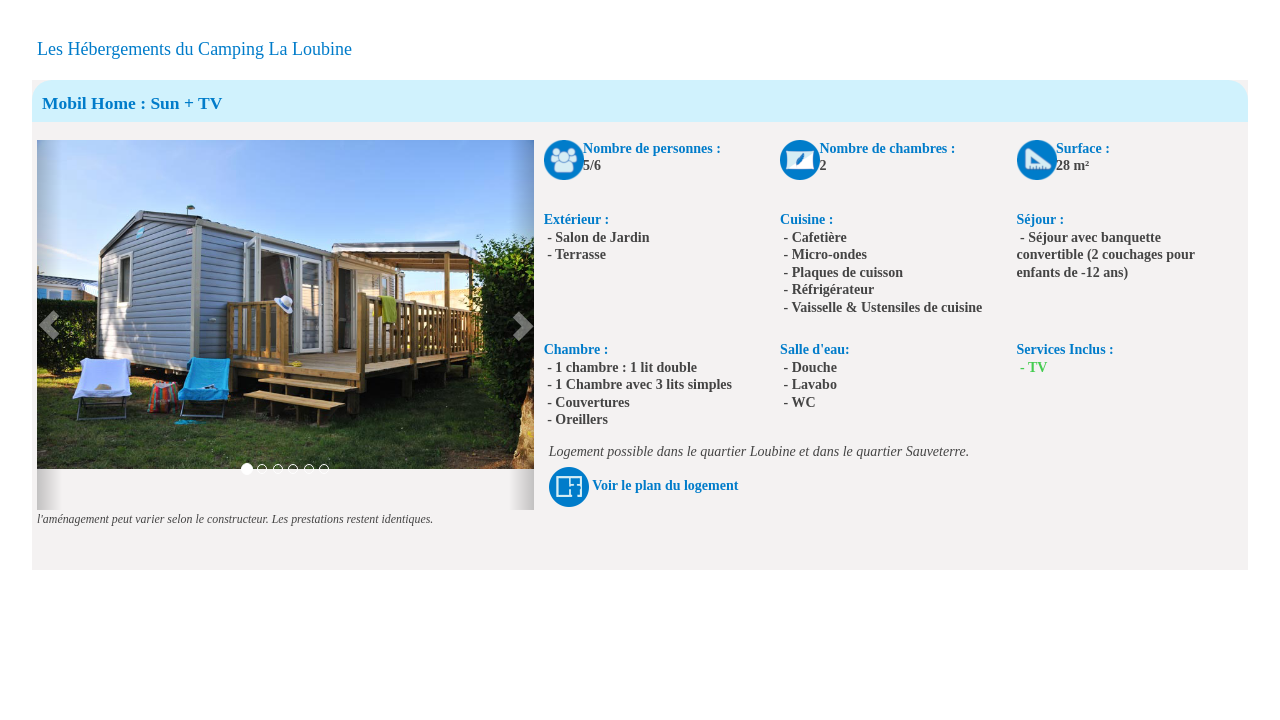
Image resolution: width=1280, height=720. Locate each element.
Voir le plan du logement (665, 485)
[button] (49, 325)
